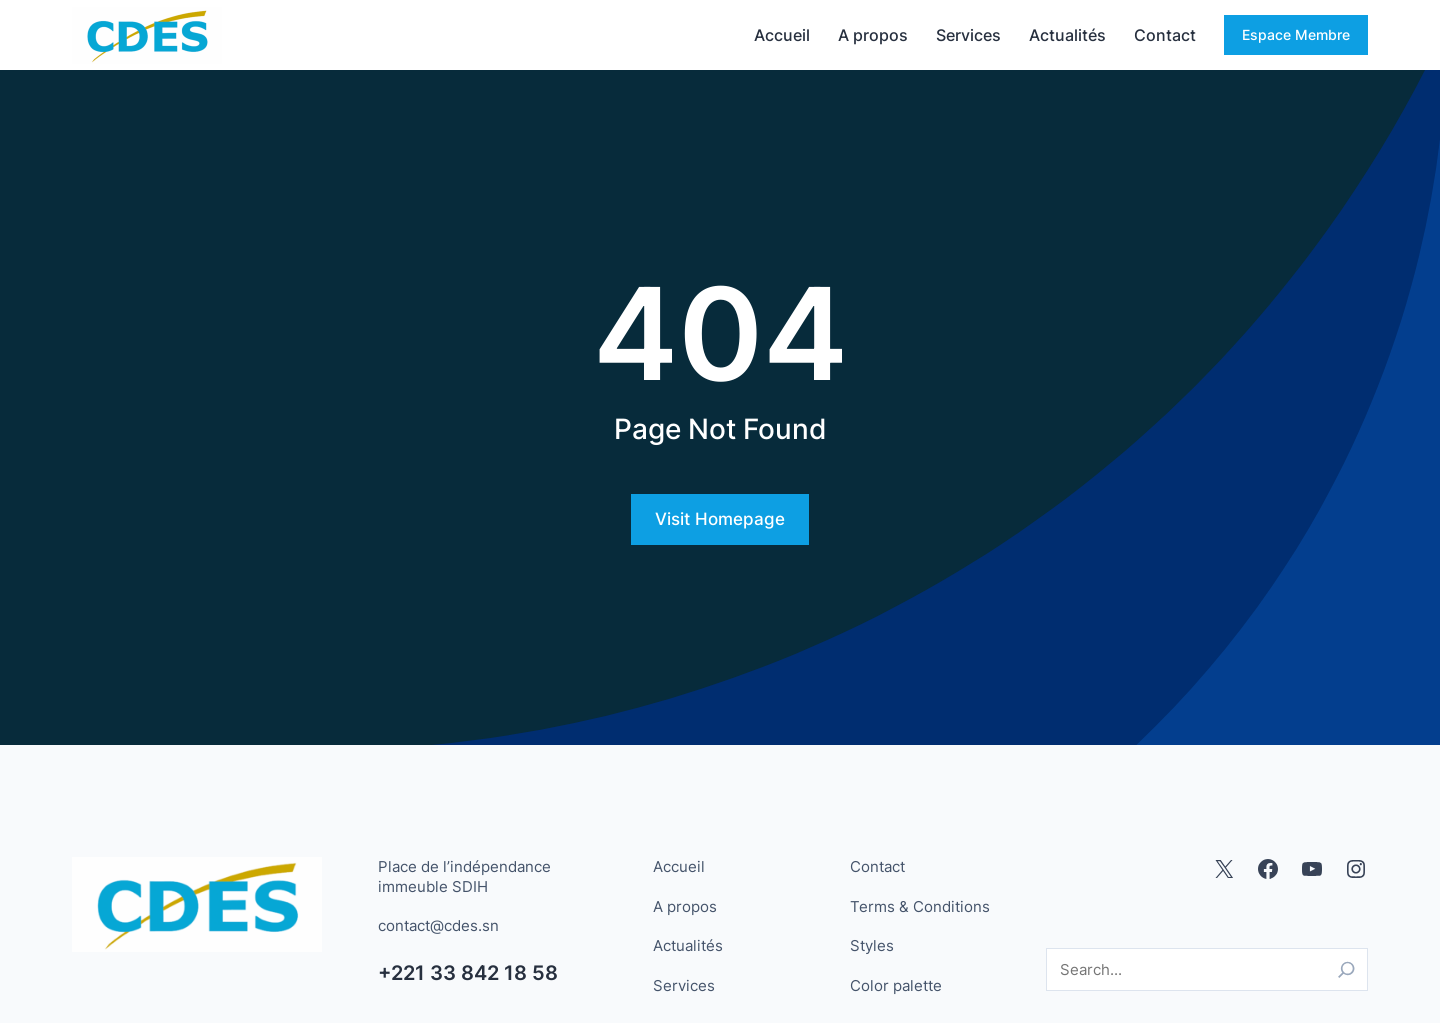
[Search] (1346, 969)
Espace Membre (1296, 34)
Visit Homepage (720, 519)
